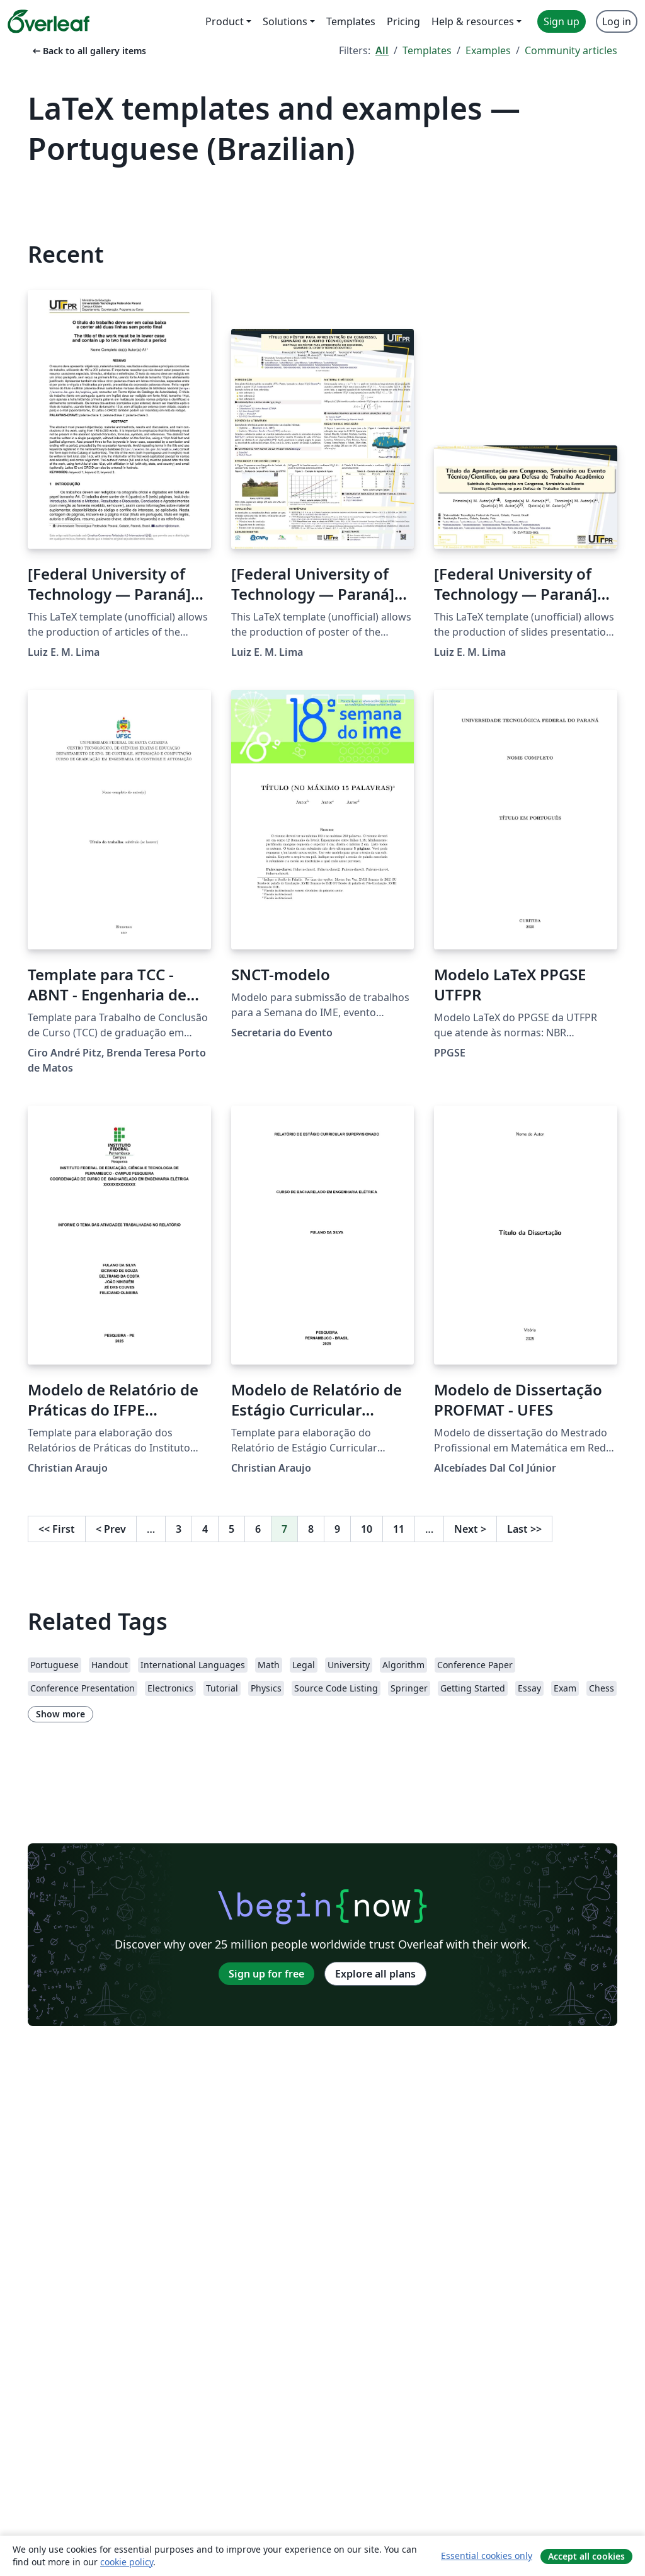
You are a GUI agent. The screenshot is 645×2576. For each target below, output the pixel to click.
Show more (60, 1714)
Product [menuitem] (224, 21)
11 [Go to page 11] (398, 1529)
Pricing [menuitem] (403, 21)
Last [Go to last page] (524, 1529)
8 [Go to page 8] (311, 1529)
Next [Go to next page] (470, 1529)
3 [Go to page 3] (178, 1529)
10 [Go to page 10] (366, 1529)
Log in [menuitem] (616, 21)
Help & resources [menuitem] (472, 21)
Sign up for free (266, 1974)
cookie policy (126, 2562)
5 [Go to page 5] (231, 1529)
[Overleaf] (48, 21)
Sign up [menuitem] (561, 21)
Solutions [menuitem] (285, 21)
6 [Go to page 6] (258, 1529)
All (382, 50)
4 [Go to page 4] (205, 1529)
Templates (427, 50)
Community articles (571, 50)
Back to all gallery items (88, 51)
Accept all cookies (586, 2556)
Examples (488, 50)
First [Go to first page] (56, 1529)
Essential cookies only (486, 2556)
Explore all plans (375, 1974)
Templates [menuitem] (350, 21)
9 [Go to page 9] (337, 1529)
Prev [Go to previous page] (111, 1529)
